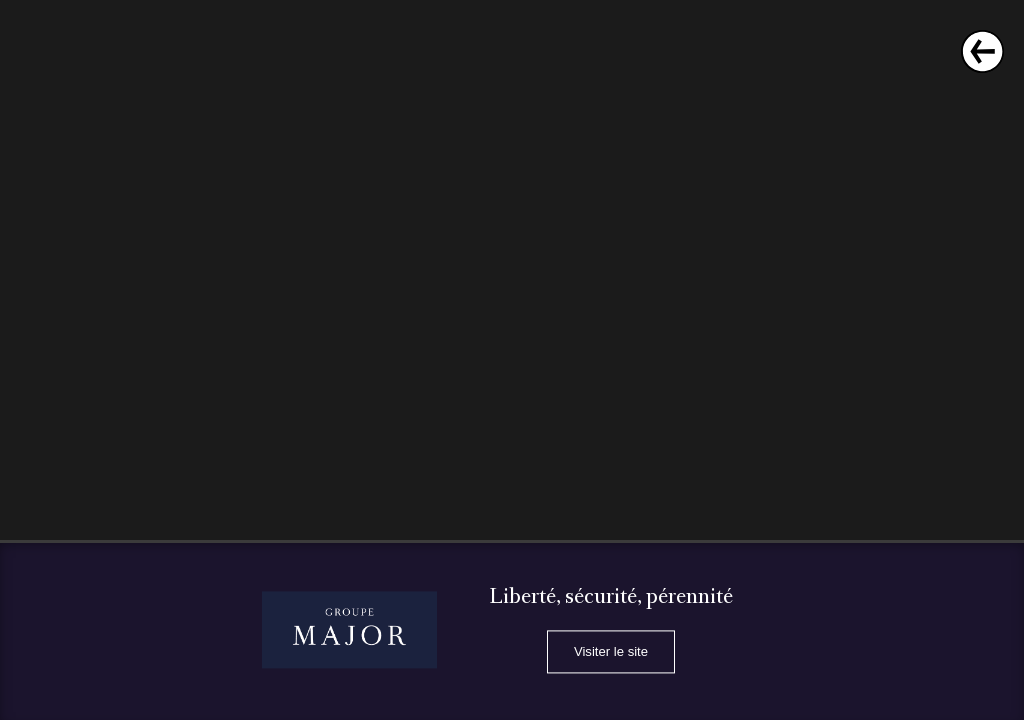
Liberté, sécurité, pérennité (611, 598)
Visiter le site (611, 652)
